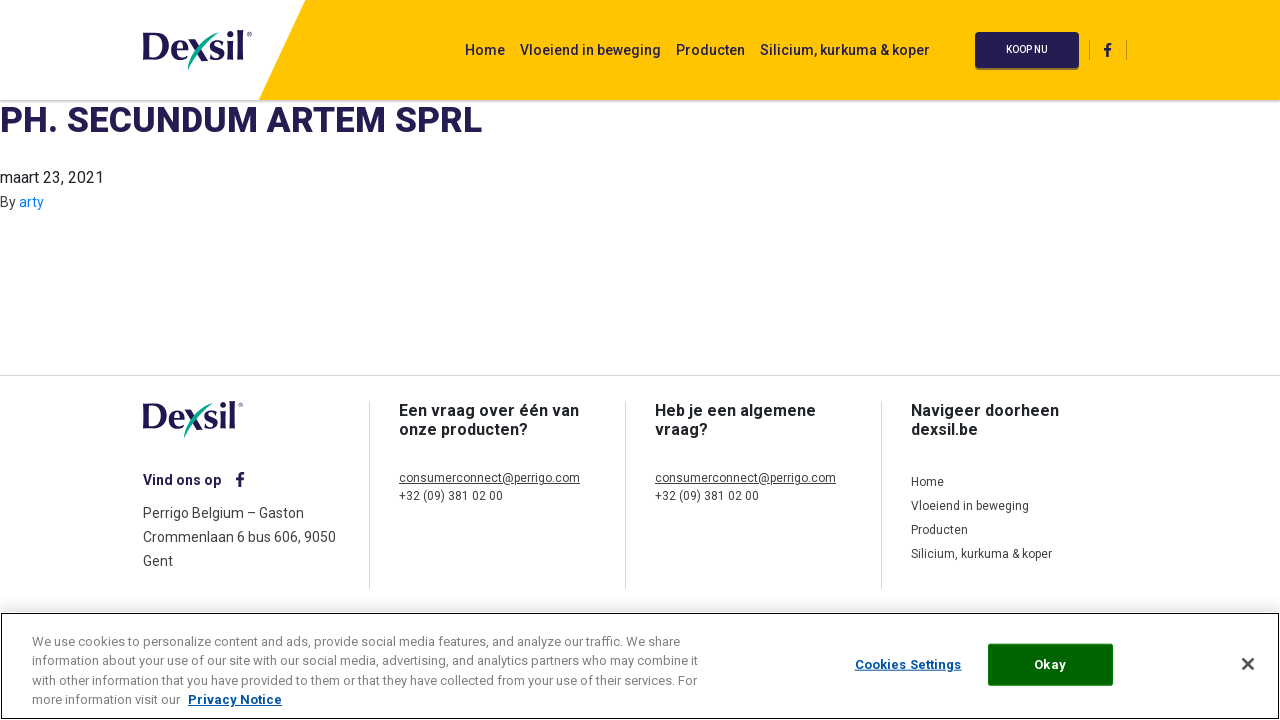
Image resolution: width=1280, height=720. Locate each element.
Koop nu (1027, 49)
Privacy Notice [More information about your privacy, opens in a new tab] (235, 699)
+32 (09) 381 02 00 (451, 496)
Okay (1050, 664)
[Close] (1248, 664)
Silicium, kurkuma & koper (845, 50)
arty (31, 202)
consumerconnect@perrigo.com (489, 478)
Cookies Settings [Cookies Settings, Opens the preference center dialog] (908, 664)
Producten (710, 50)
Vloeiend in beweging (590, 50)
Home (485, 50)
